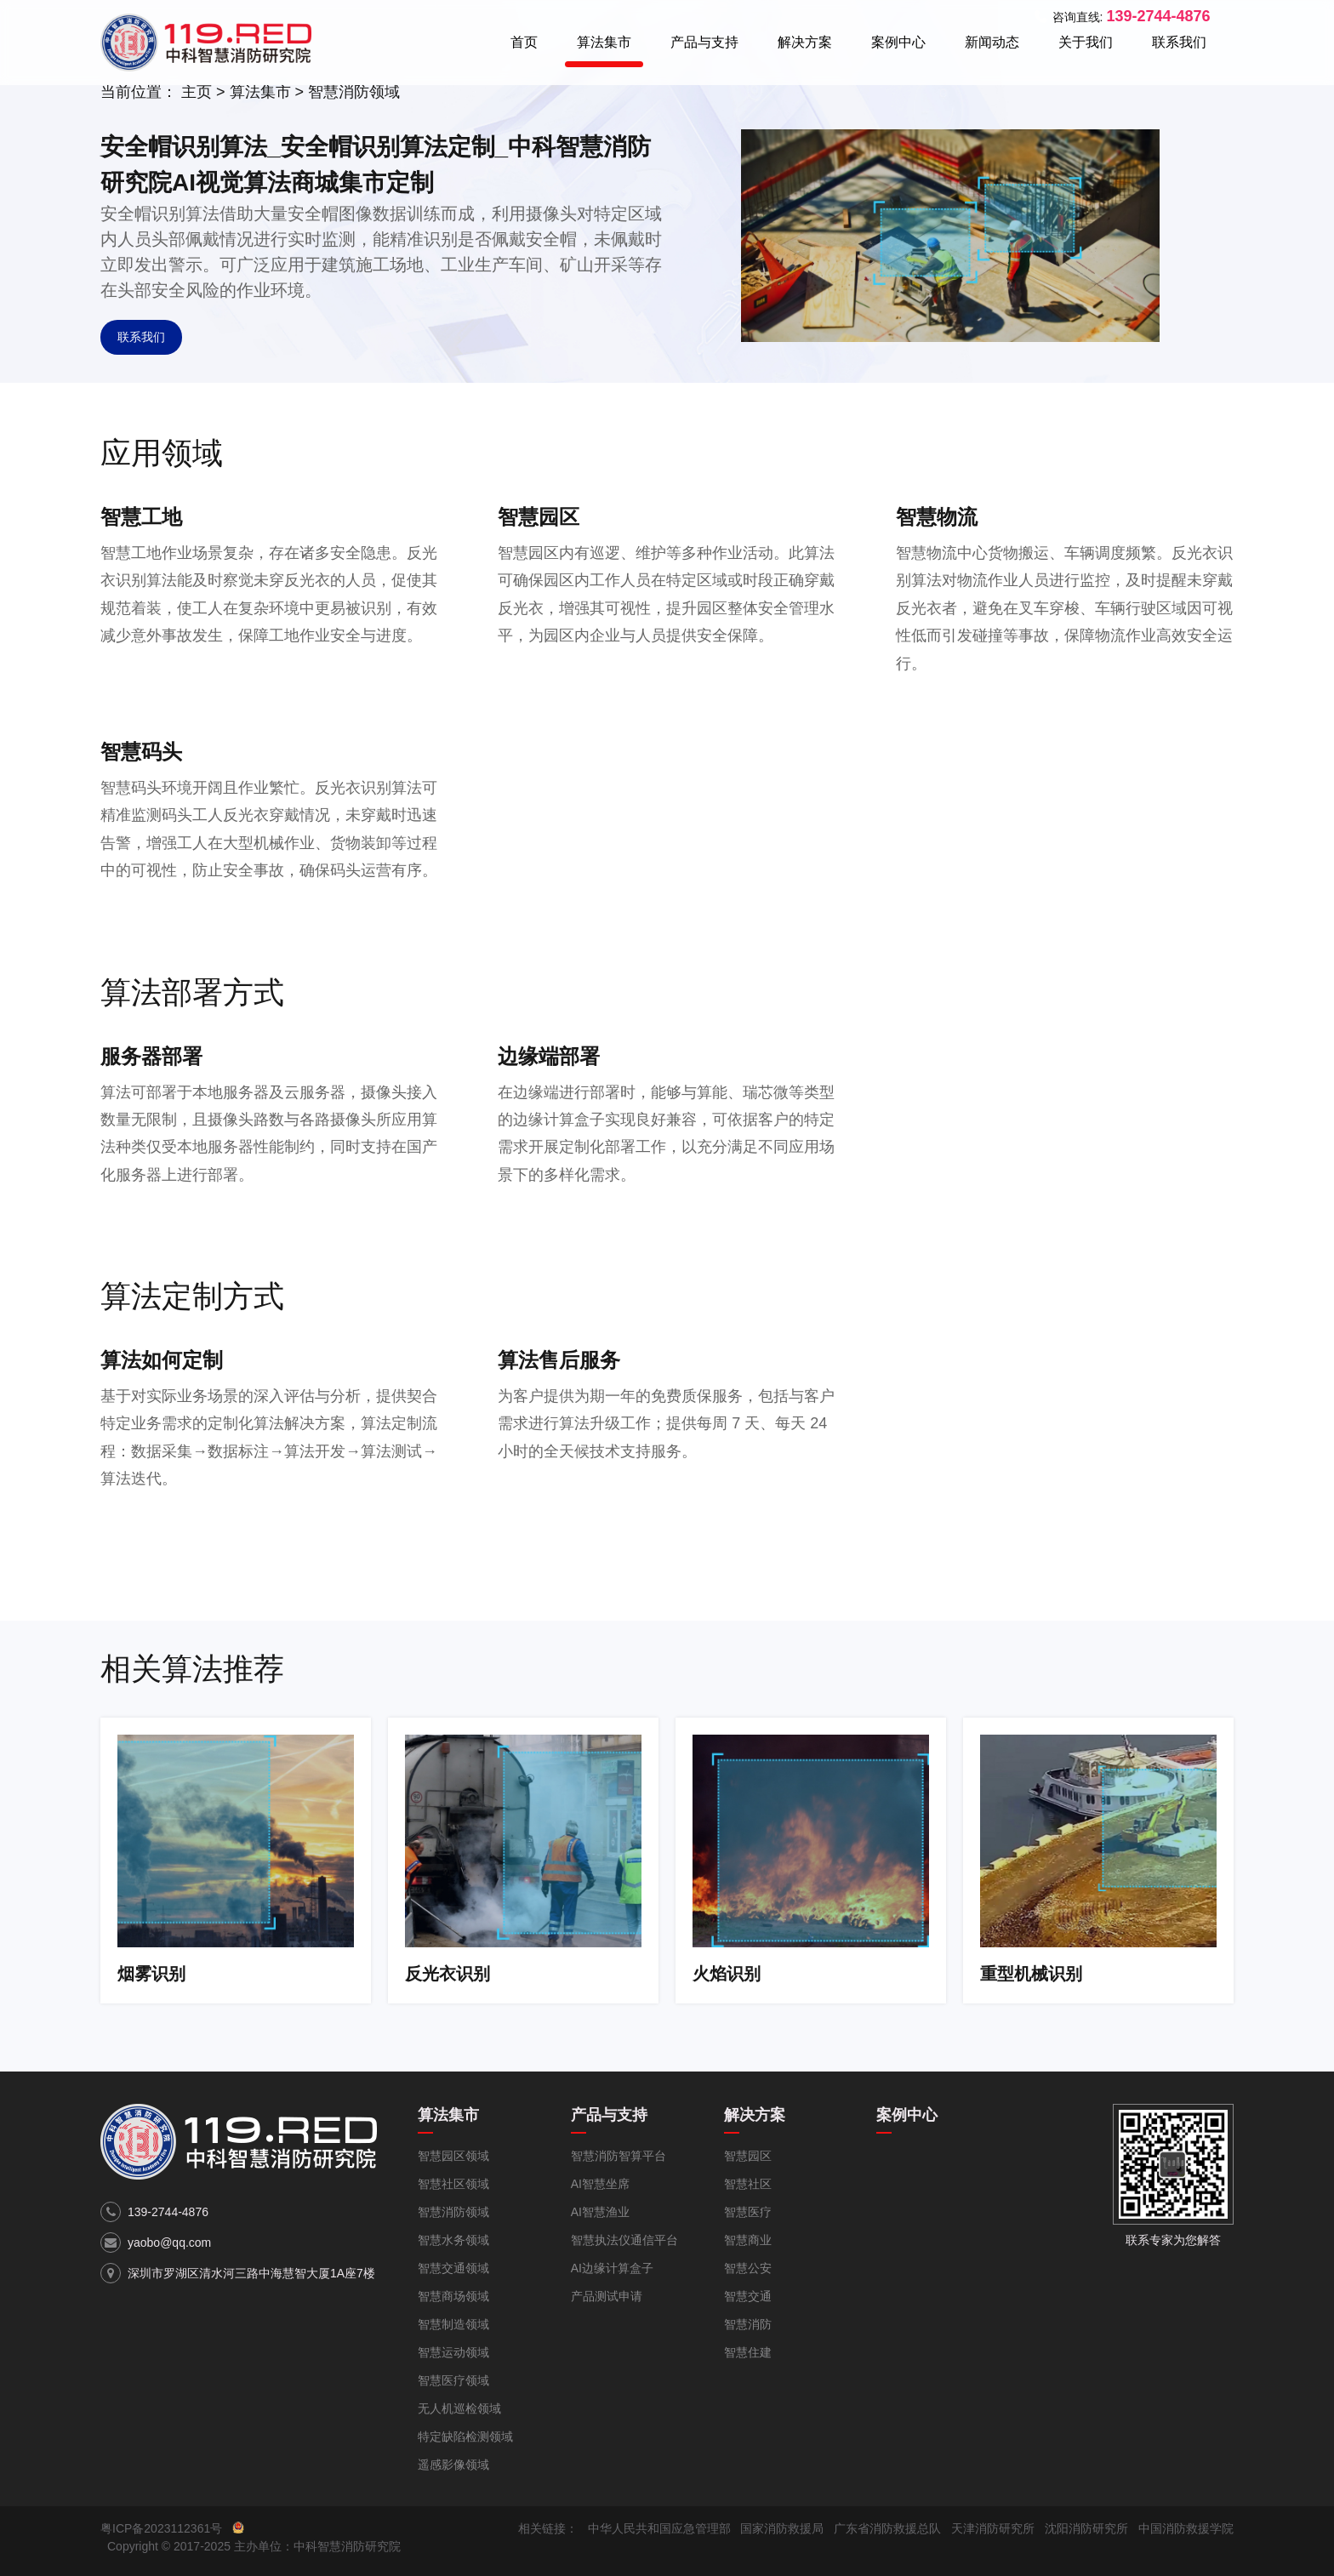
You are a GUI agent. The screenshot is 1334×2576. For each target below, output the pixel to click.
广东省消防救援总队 (887, 2528)
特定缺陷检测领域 (465, 2436)
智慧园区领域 (453, 2156)
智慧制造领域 (453, 2324)
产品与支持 (704, 42)
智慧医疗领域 (453, 2380)
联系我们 (1179, 42)
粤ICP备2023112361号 (161, 2528)
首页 (524, 42)
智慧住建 (748, 2352)
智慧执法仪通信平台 (624, 2240)
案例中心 (898, 42)
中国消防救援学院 (1186, 2528)
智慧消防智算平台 (618, 2156)
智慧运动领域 (453, 2352)
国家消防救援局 (782, 2528)
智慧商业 (748, 2240)
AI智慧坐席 (600, 2184)
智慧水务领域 (453, 2240)
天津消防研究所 (993, 2528)
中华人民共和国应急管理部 (659, 2528)
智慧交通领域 (453, 2268)
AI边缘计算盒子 (612, 2268)
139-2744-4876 (168, 2212)
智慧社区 (748, 2184)
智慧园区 (748, 2156)
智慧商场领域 (453, 2296)
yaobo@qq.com (169, 2242)
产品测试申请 (606, 2296)
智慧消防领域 (354, 91)
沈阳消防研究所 (1086, 2528)
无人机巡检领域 (459, 2408)
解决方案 (805, 42)
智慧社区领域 (453, 2184)
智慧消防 (748, 2324)
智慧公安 (748, 2268)
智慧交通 (748, 2296)
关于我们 (1085, 42)
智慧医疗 (748, 2212)
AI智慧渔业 (600, 2212)
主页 (196, 91)
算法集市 (604, 42)
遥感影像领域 (453, 2464)
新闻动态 (992, 42)
